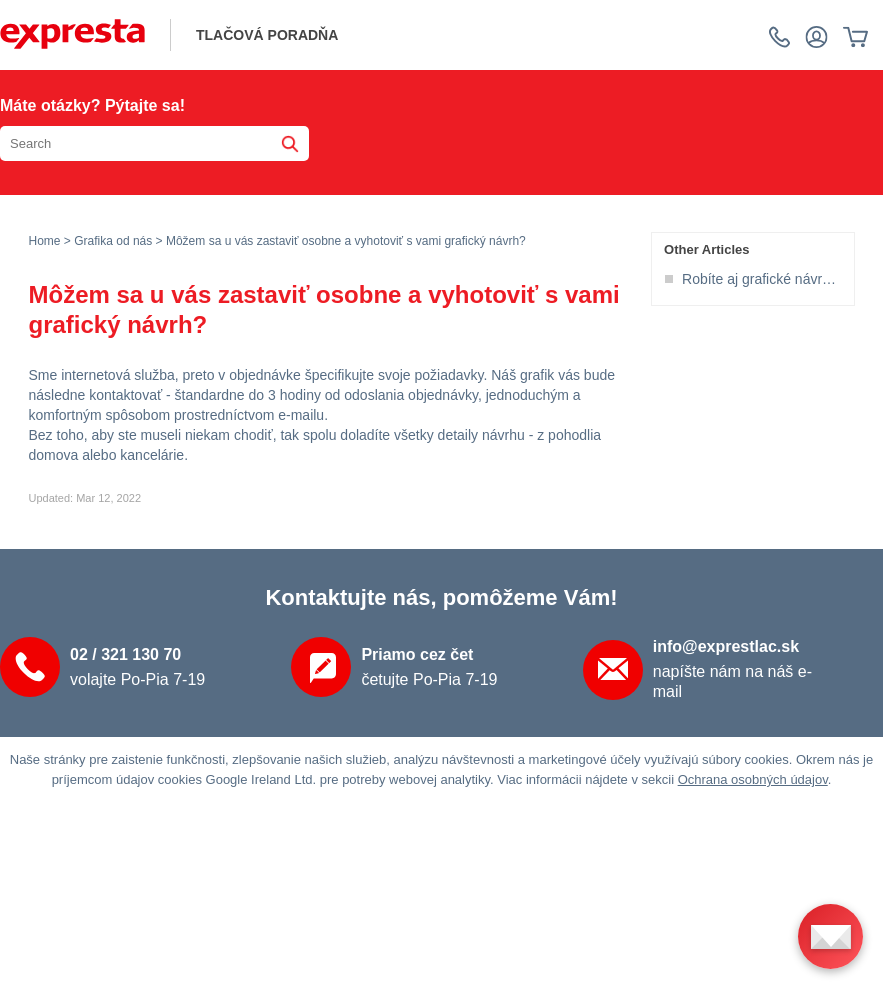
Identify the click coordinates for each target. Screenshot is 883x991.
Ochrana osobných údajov (753, 779)
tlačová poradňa (267, 35)
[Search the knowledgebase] (154, 143)
